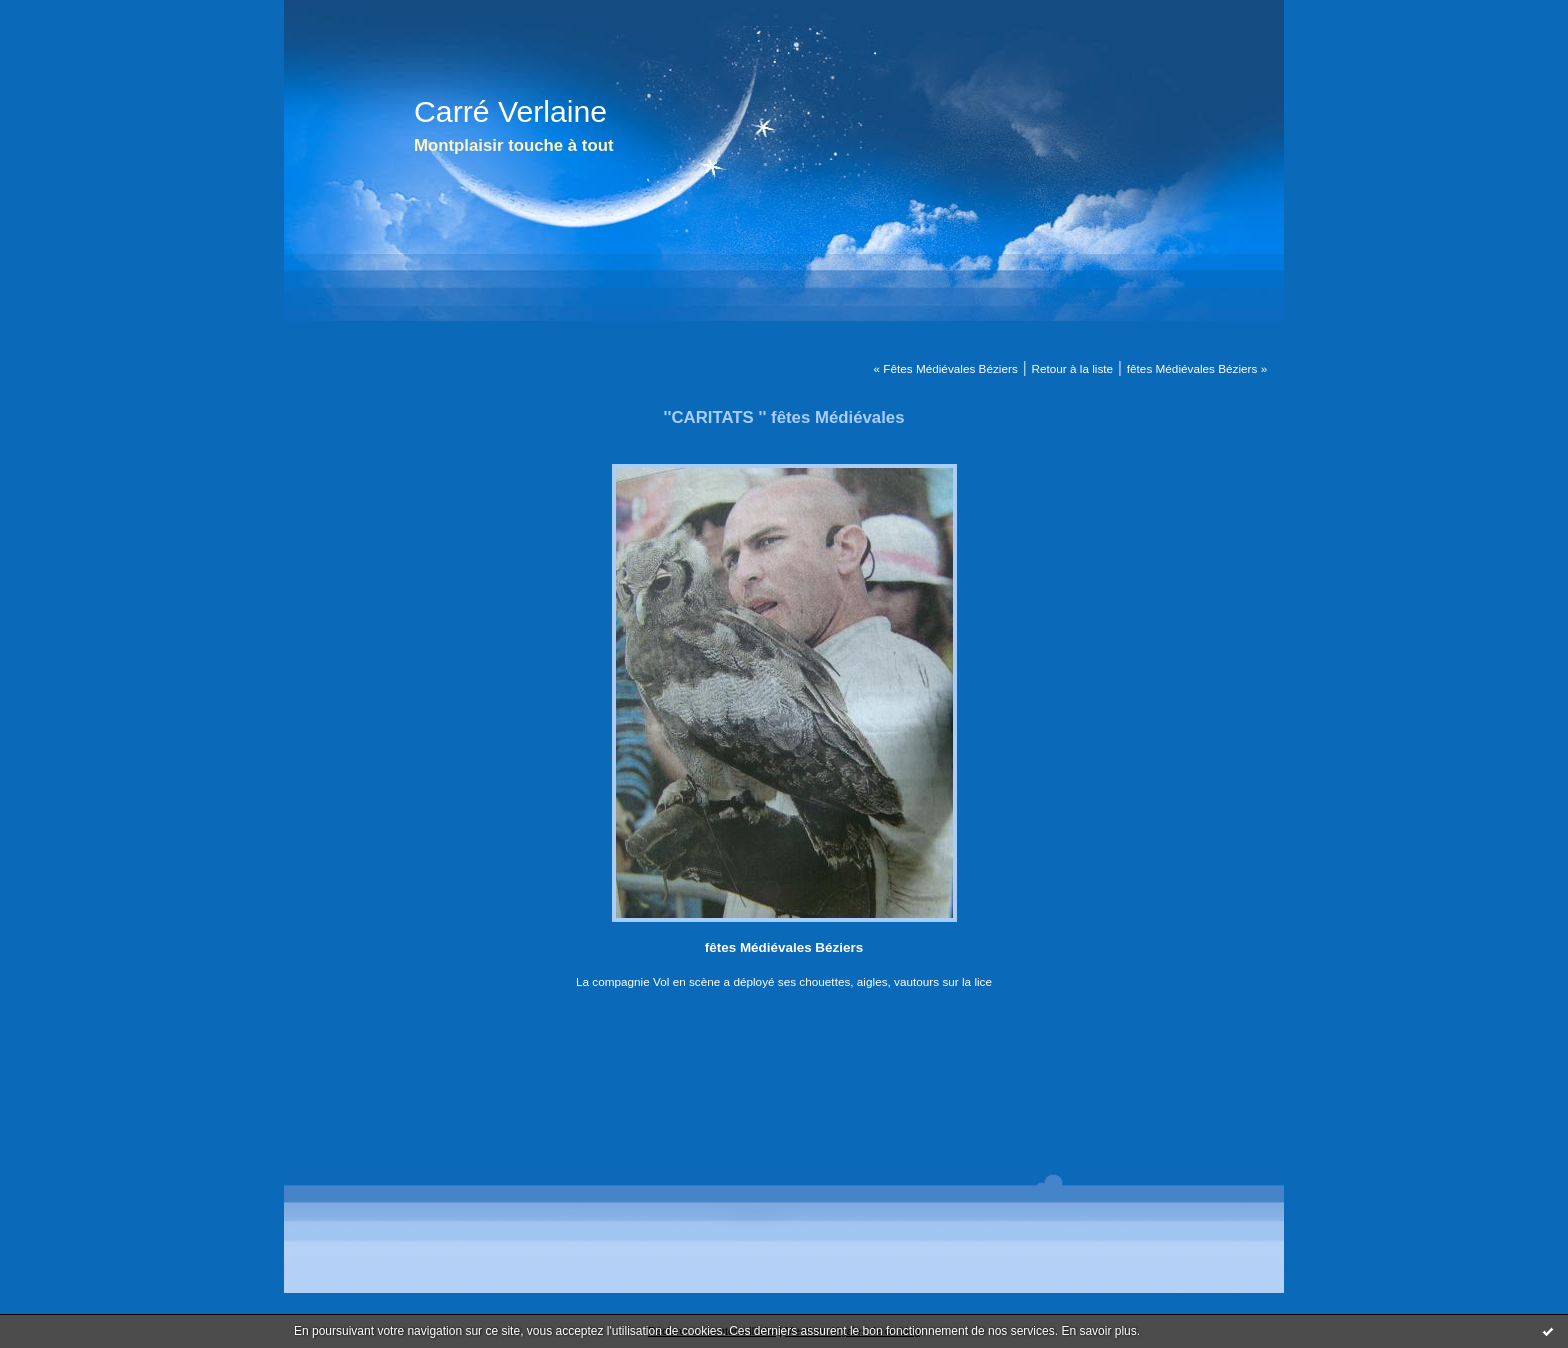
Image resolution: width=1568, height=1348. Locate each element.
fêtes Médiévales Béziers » (1197, 368)
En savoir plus (1098, 1331)
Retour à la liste (1072, 368)
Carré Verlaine (510, 111)
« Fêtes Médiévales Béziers (945, 368)
